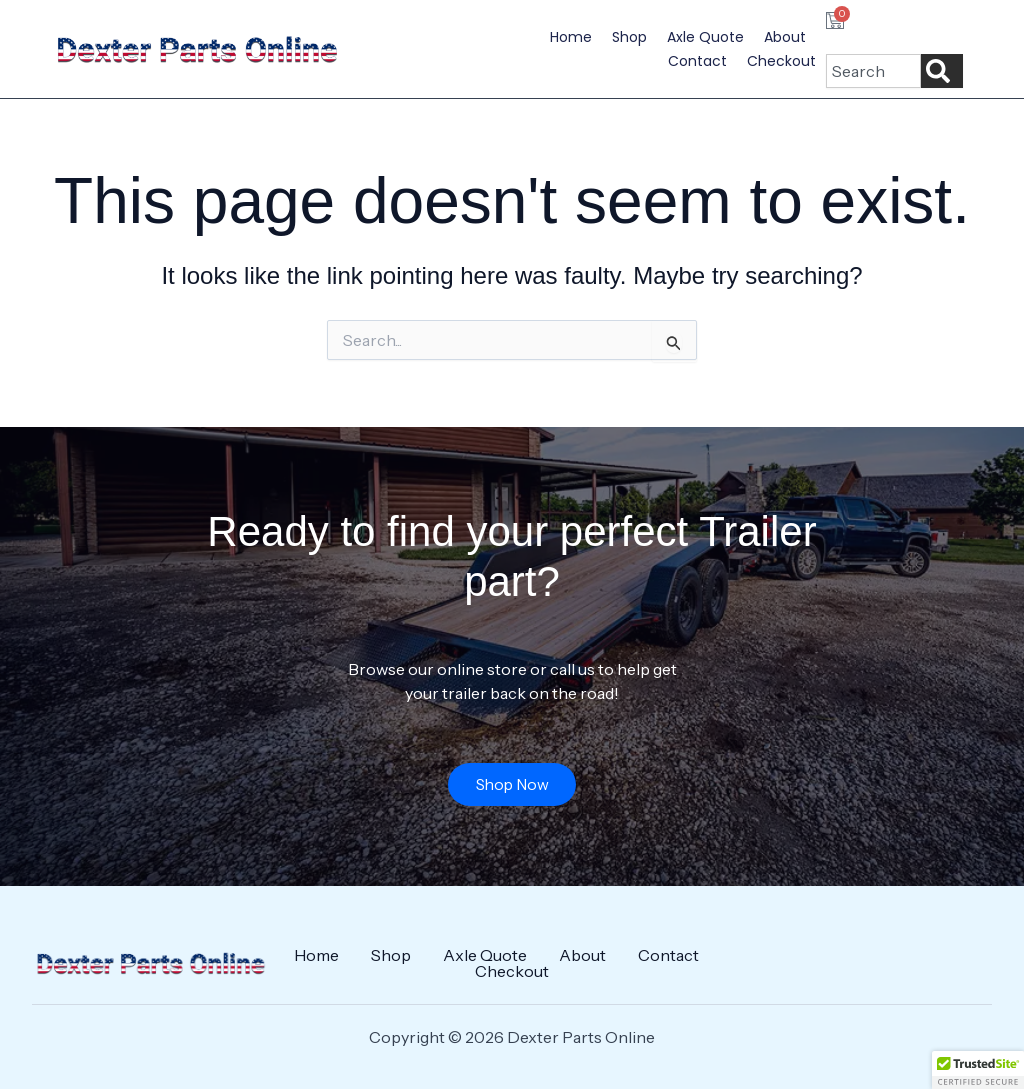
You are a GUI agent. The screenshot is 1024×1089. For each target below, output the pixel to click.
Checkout (781, 61)
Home (571, 37)
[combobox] (873, 71)
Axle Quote (705, 37)
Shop (629, 37)
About (785, 37)
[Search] (942, 71)
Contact (697, 61)
